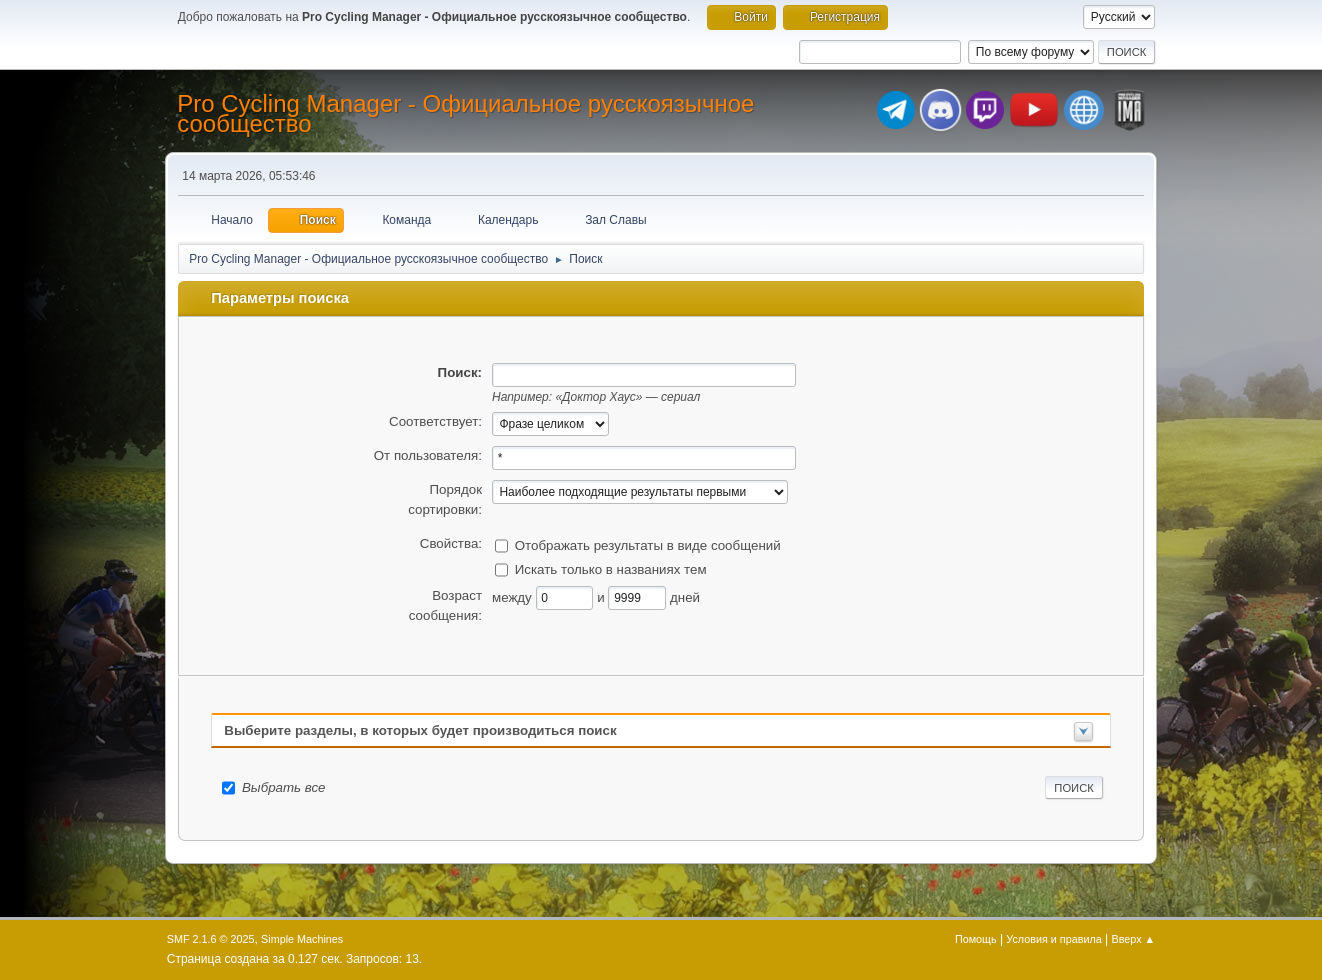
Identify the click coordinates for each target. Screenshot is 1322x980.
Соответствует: (435, 421)
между (514, 596)
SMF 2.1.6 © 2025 (211, 939)
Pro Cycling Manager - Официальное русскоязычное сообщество (465, 113)
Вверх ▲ (1134, 939)
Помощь (976, 939)
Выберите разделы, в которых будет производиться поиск (420, 730)
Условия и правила (1053, 939)
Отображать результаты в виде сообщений (648, 544)
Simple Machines (302, 939)
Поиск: (460, 372)
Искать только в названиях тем (611, 568)
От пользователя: (428, 455)
